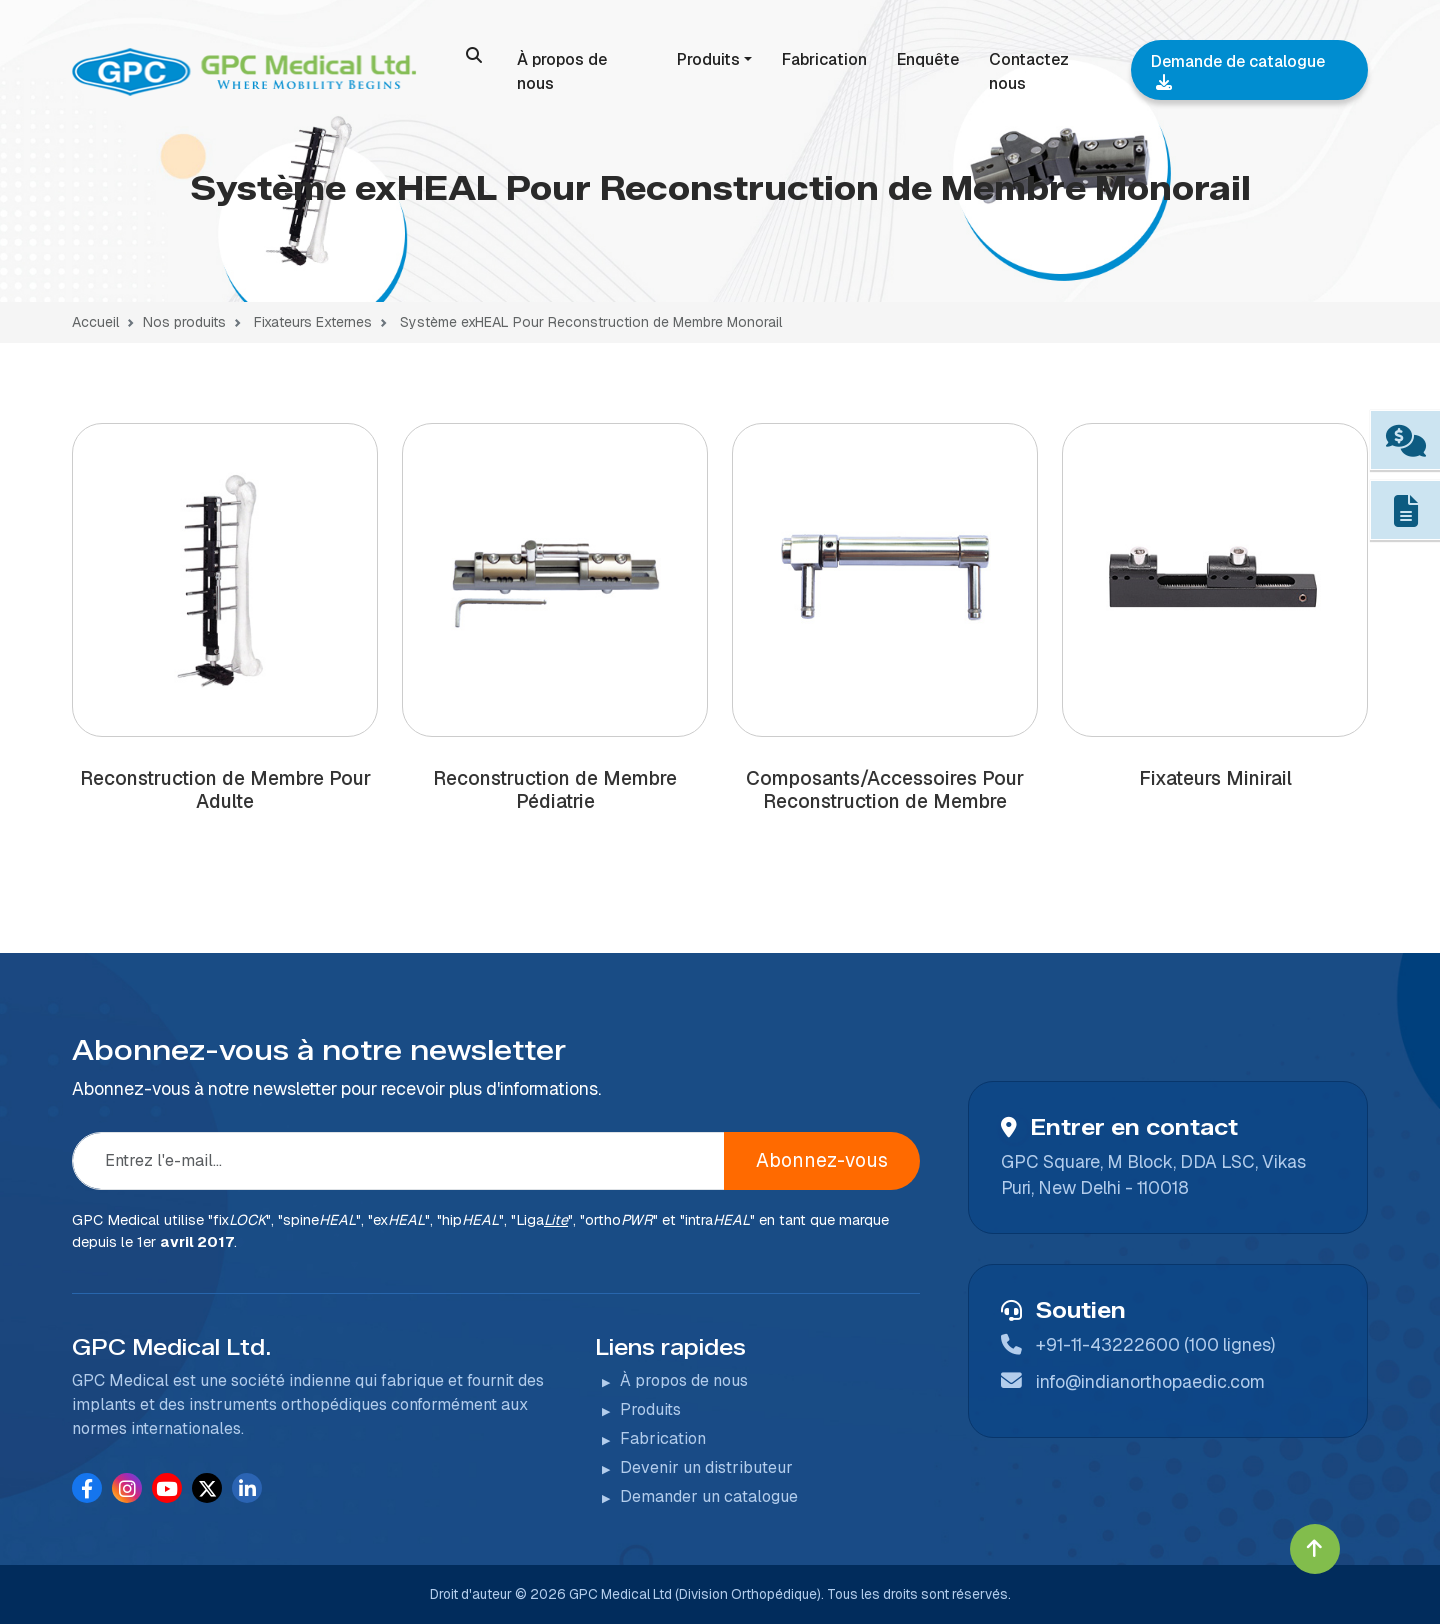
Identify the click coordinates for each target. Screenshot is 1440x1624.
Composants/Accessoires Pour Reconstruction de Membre (885, 790)
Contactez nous (1029, 71)
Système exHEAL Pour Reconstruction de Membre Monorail (591, 322)
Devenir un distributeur (706, 1467)
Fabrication (824, 59)
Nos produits (184, 322)
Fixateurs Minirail (1215, 778)
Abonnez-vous (822, 1160)
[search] (474, 55)
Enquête (928, 59)
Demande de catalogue (1238, 70)
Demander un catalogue (709, 1496)
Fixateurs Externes (311, 322)
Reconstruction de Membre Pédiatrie (555, 790)
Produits (708, 59)
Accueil (95, 322)
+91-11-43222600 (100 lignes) (1155, 1344)
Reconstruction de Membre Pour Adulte (225, 790)
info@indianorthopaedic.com (1150, 1381)
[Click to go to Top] (1315, 1549)
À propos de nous (562, 71)
